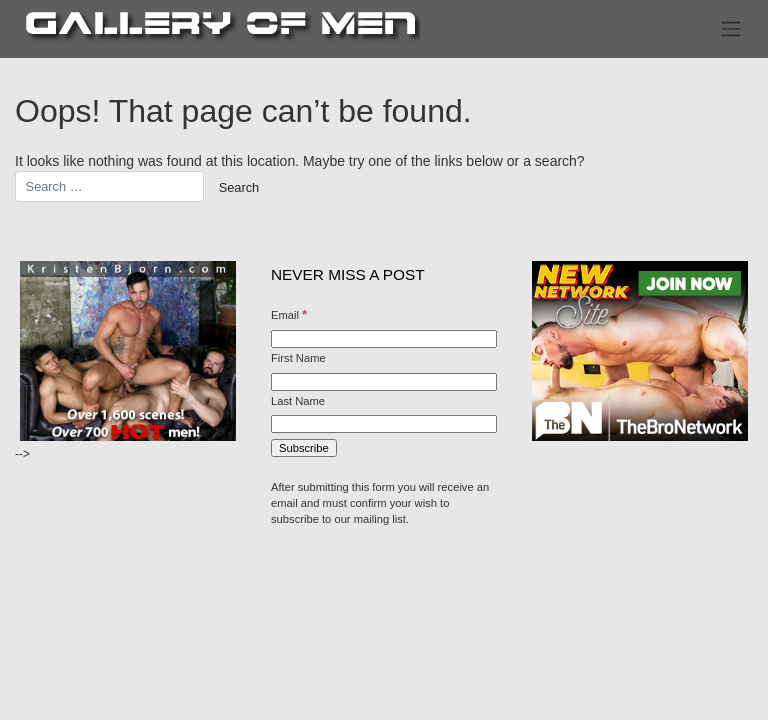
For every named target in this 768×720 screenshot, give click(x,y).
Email (289, 314)
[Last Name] (384, 424)
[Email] (384, 339)
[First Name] (384, 382)
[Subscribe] (304, 448)
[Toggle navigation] (731, 29)
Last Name (298, 401)
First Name (298, 358)
